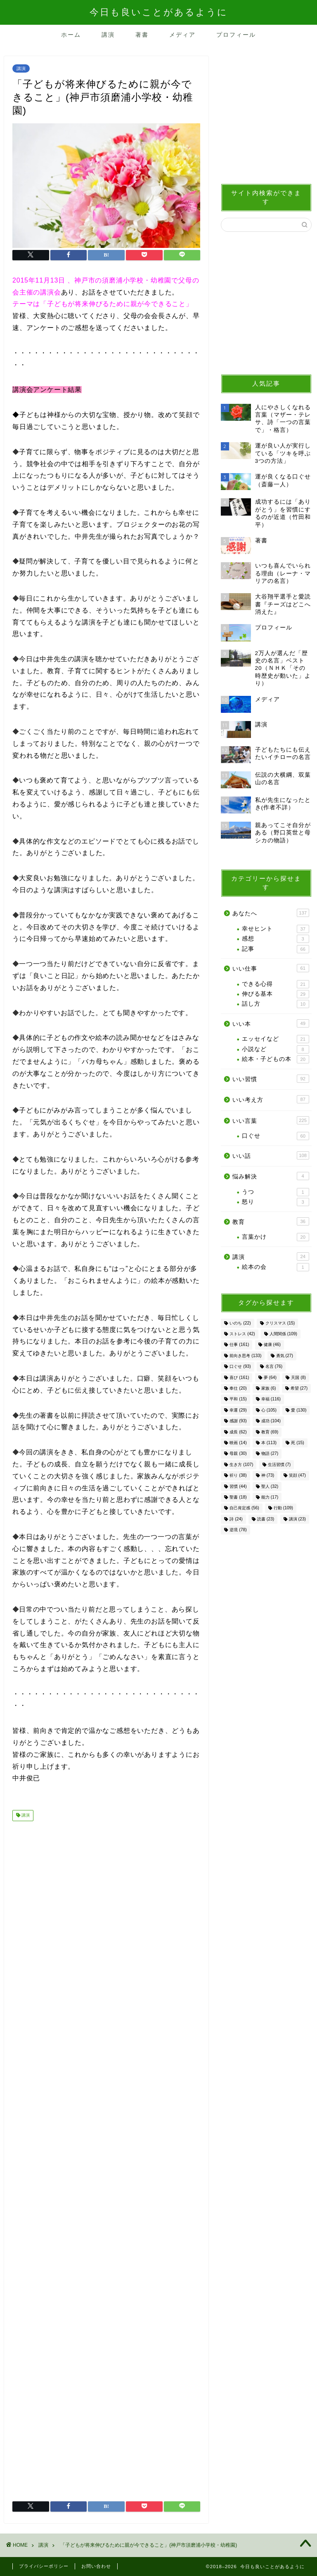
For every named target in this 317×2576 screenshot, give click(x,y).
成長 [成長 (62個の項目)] (237, 1432)
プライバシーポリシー (44, 2566)
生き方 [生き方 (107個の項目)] (241, 1464)
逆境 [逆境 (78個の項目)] (237, 1529)
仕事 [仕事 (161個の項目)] (239, 1345)
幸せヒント (275, 929)
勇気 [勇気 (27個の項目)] (284, 1355)
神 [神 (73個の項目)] (267, 1475)
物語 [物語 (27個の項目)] (269, 1454)
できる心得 (275, 984)
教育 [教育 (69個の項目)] (269, 1432)
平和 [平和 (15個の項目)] (237, 1399)
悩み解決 (270, 1176)
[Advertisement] (106, 2158)
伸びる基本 (275, 994)
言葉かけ (275, 1237)
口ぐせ (275, 1136)
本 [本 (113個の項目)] (269, 1442)
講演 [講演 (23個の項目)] (297, 1519)
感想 (275, 939)
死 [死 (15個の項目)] (297, 1442)
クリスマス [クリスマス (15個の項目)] (280, 1323)
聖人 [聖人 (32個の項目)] (269, 1486)
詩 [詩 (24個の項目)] (235, 1519)
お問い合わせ (96, 2566)
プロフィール (236, 34)
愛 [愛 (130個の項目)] (298, 1410)
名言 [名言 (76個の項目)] (273, 1367)
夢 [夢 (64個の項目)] (270, 1377)
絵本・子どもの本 (275, 1059)
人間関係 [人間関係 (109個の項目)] (283, 1334)
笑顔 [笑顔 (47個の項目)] (297, 1475)
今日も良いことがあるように (159, 11)
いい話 (270, 1155)
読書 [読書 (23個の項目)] (265, 1519)
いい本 (270, 1023)
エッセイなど (275, 1039)
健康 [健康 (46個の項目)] (272, 1345)
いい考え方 (270, 1099)
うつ (275, 1192)
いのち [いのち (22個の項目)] (240, 1323)
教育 (270, 1221)
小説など (275, 1049)
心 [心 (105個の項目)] (269, 1410)
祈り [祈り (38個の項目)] (237, 1475)
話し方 (275, 1004)
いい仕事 (270, 968)
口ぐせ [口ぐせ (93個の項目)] (240, 1367)
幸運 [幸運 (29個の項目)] (237, 1410)
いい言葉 (270, 1120)
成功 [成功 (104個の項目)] (271, 1421)
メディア (182, 34)
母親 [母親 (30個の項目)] (237, 1454)
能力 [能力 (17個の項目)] (269, 1497)
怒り (275, 1202)
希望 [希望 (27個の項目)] (299, 1388)
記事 (275, 949)
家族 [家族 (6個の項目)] (268, 1388)
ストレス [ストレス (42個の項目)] (242, 1334)
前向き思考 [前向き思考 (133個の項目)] (245, 1355)
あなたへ (270, 913)
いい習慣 (270, 1079)
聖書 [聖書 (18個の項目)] (237, 1497)
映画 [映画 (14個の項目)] (237, 1442)
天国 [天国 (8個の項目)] (298, 1377)
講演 (108, 34)
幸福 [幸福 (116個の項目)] (271, 1399)
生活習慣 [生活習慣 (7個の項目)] (279, 1464)
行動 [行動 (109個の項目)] (283, 1508)
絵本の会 (275, 1267)
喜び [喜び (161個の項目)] (239, 1377)
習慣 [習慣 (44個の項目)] (237, 1486)
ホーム (71, 34)
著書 (142, 34)
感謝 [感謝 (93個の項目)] (237, 1421)
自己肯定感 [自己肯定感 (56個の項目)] (244, 1508)
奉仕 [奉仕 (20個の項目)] (237, 1388)
